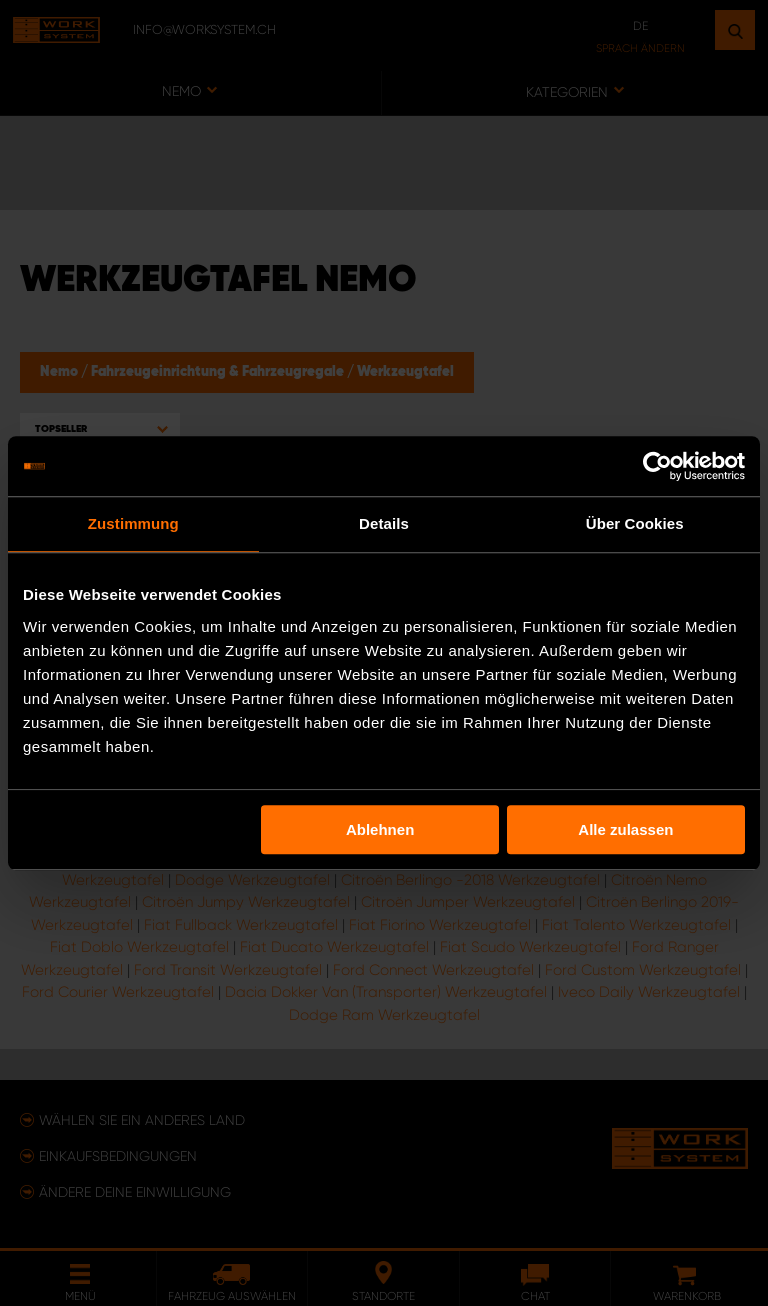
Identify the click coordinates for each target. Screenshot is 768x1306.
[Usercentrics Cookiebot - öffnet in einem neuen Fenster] (657, 466)
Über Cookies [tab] (635, 523)
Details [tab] (384, 523)
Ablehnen (380, 829)
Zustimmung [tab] (133, 523)
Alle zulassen (625, 829)
